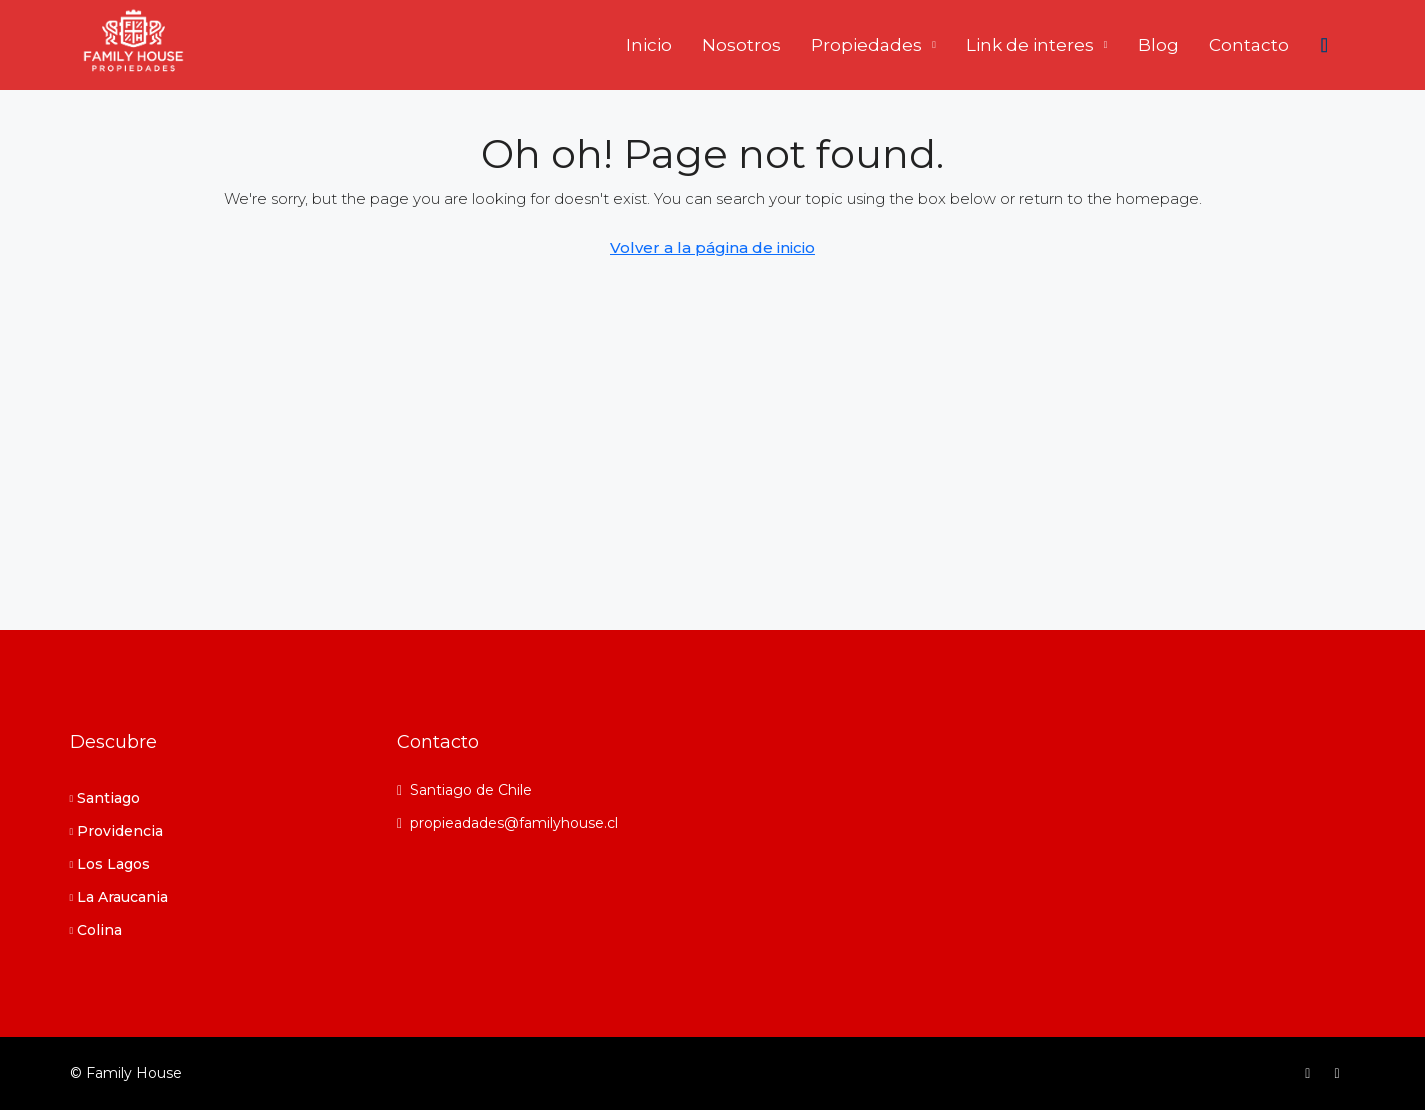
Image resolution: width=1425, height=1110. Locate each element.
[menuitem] (1325, 45)
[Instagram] (1311, 1073)
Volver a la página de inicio (712, 247)
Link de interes (1030, 45)
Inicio (649, 45)
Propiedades (866, 45)
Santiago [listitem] (105, 798)
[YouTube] (1340, 1073)
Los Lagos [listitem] (110, 864)
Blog (1158, 45)
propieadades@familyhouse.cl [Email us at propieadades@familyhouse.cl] (514, 823)
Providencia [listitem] (117, 831)
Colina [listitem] (96, 930)
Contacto (1249, 45)
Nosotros (741, 45)
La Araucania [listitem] (119, 897)
